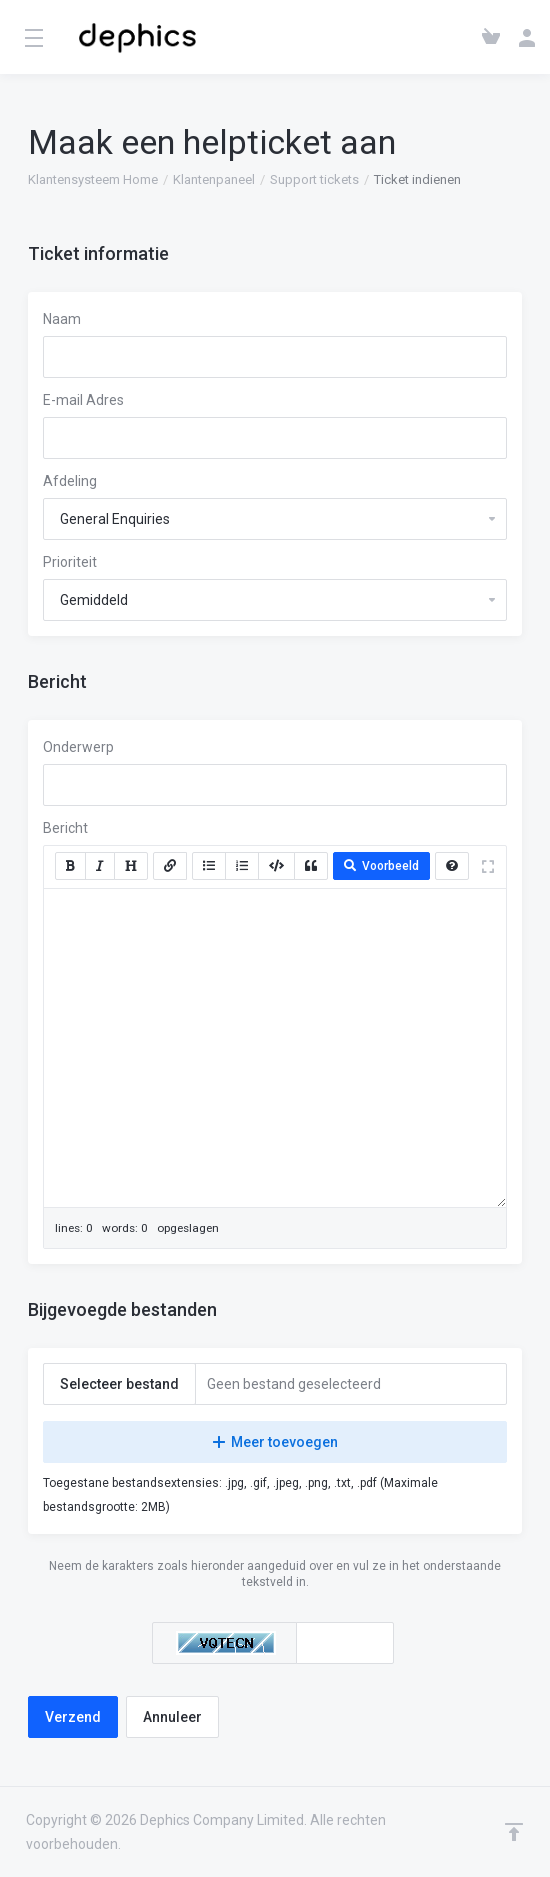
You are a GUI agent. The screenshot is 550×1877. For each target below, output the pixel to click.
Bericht (65, 828)
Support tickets (314, 179)
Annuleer (172, 1717)
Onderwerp (78, 747)
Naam (62, 319)
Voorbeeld (381, 866)
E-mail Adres (83, 400)
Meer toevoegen (275, 1442)
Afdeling (70, 481)
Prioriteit (70, 562)
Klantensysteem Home (93, 179)
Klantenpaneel (214, 179)
